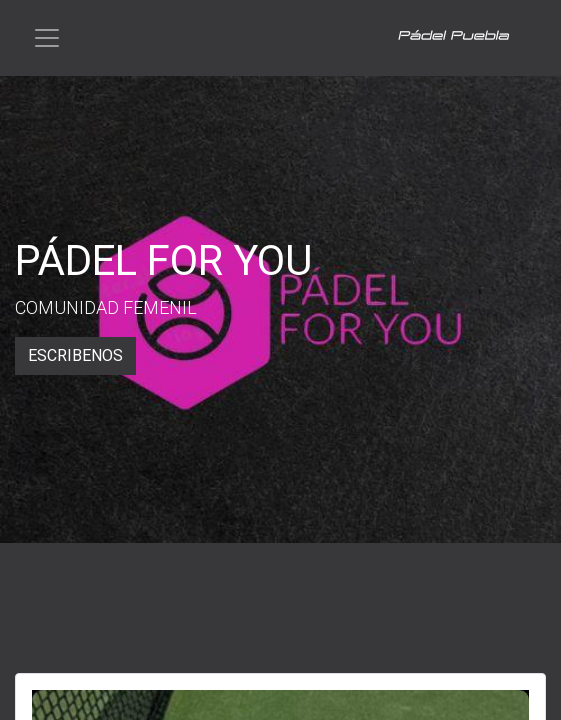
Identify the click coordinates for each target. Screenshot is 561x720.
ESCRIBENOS (75, 355)
